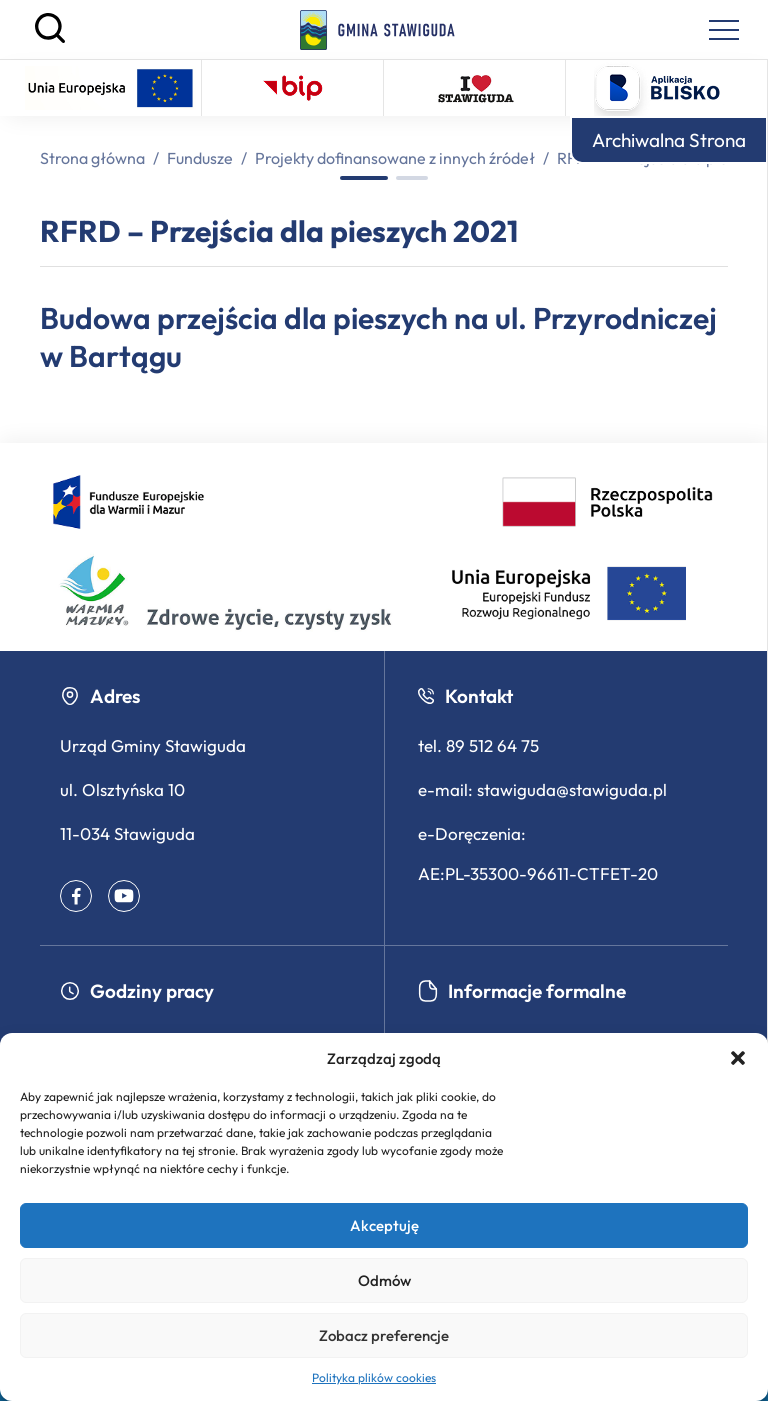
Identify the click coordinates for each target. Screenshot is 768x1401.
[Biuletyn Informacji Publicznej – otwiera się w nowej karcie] (293, 88)
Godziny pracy (137, 991)
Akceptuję (384, 1225)
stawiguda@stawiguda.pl (572, 789)
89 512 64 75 (492, 745)
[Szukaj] (50, 38)
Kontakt (465, 696)
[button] (738, 1058)
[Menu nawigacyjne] (724, 30)
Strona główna (92, 158)
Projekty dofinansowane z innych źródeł (395, 158)
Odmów (384, 1280)
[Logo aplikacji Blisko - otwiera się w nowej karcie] (657, 88)
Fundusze (200, 158)
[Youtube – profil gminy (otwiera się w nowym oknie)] (124, 896)
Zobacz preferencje (384, 1335)
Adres (100, 696)
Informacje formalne (522, 991)
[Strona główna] (377, 30)
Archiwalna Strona (669, 140)
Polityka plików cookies (374, 1377)
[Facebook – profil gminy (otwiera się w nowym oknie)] (76, 896)
